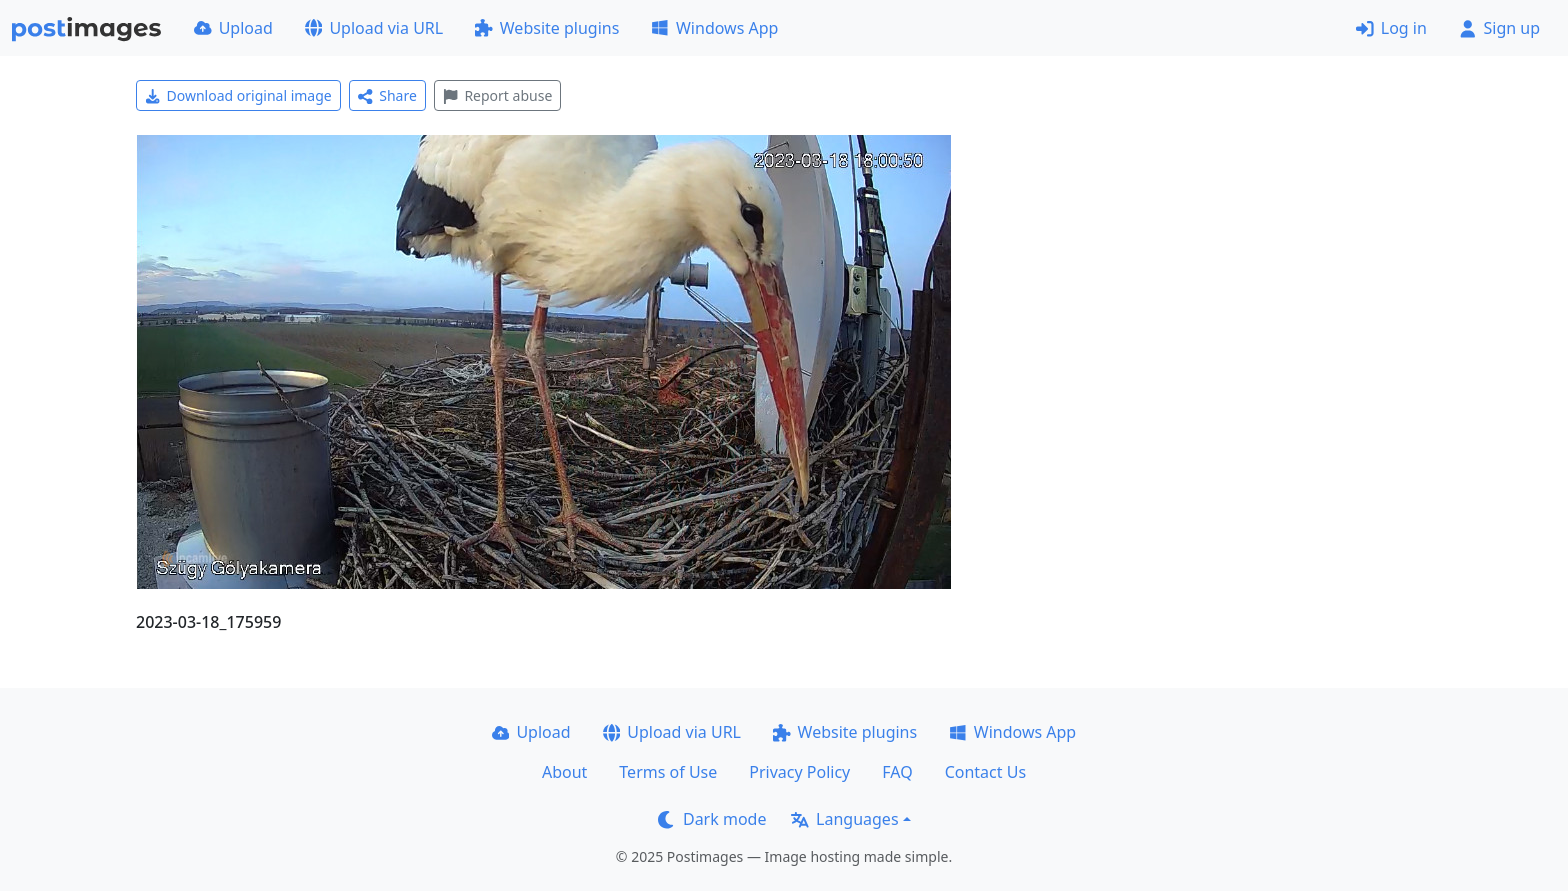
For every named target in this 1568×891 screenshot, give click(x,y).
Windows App (714, 28)
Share (387, 95)
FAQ (897, 772)
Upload (233, 28)
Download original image (238, 95)
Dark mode (712, 819)
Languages (844, 819)
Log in (1391, 28)
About (564, 772)
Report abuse (497, 95)
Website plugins (547, 28)
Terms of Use (668, 772)
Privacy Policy (799, 772)
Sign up (1499, 28)
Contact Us (985, 772)
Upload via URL (374, 28)
